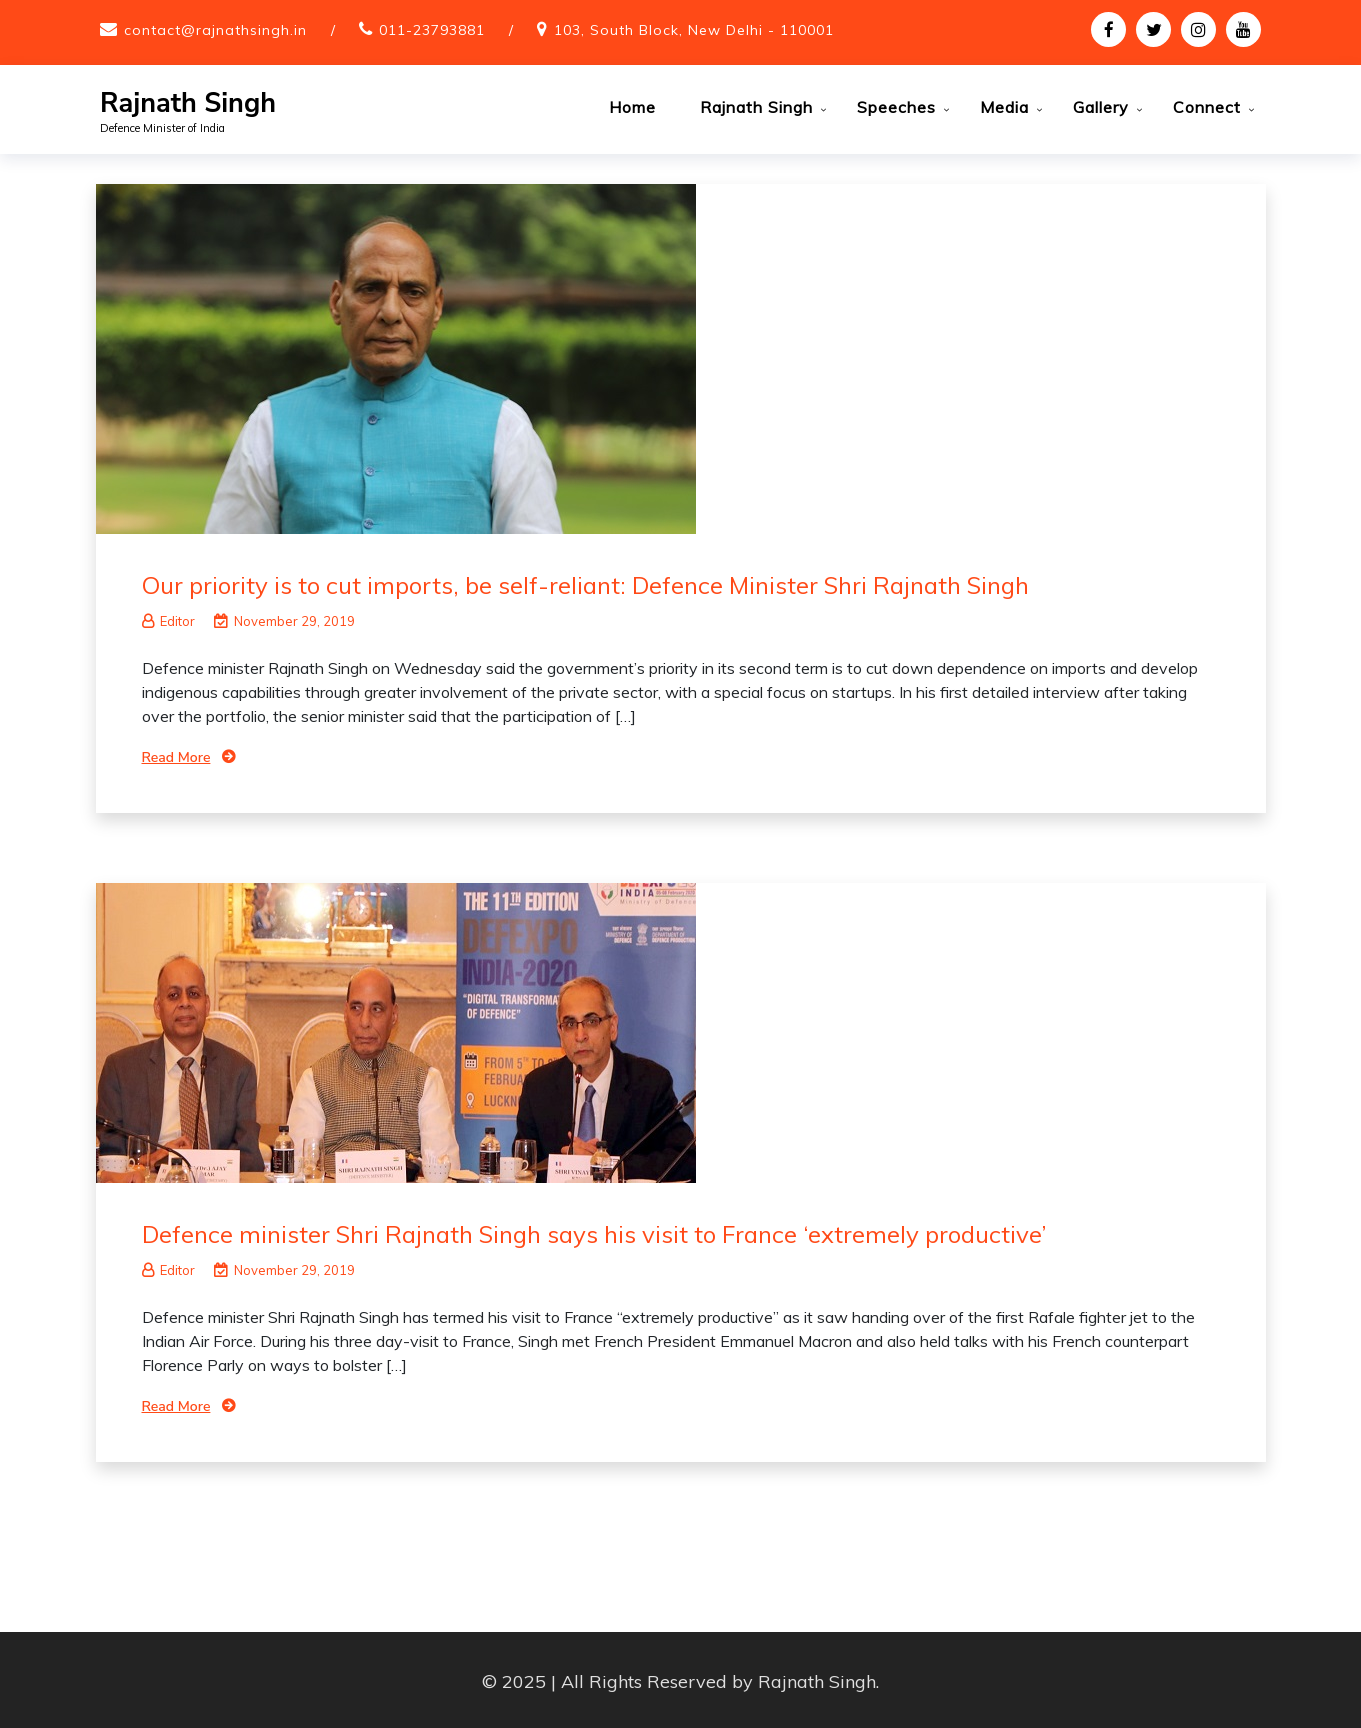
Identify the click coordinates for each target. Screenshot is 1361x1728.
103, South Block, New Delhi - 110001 (694, 30)
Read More (176, 754)
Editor (168, 618)
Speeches (896, 107)
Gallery (1101, 107)
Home (632, 107)
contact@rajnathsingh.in (215, 30)
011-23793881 (432, 30)
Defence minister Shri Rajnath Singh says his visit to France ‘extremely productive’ (594, 1231)
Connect (1207, 107)
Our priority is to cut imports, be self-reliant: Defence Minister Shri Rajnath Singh (585, 582)
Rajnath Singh (188, 103)
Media (1004, 107)
